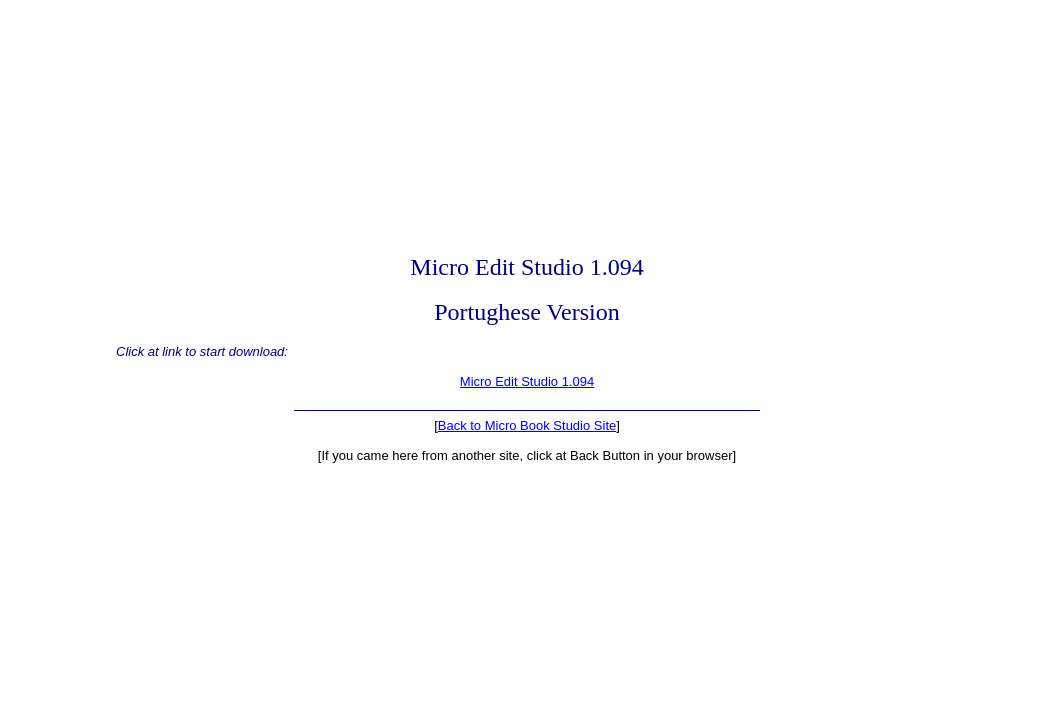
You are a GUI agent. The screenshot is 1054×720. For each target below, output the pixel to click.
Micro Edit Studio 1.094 (527, 381)
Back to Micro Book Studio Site (527, 425)
